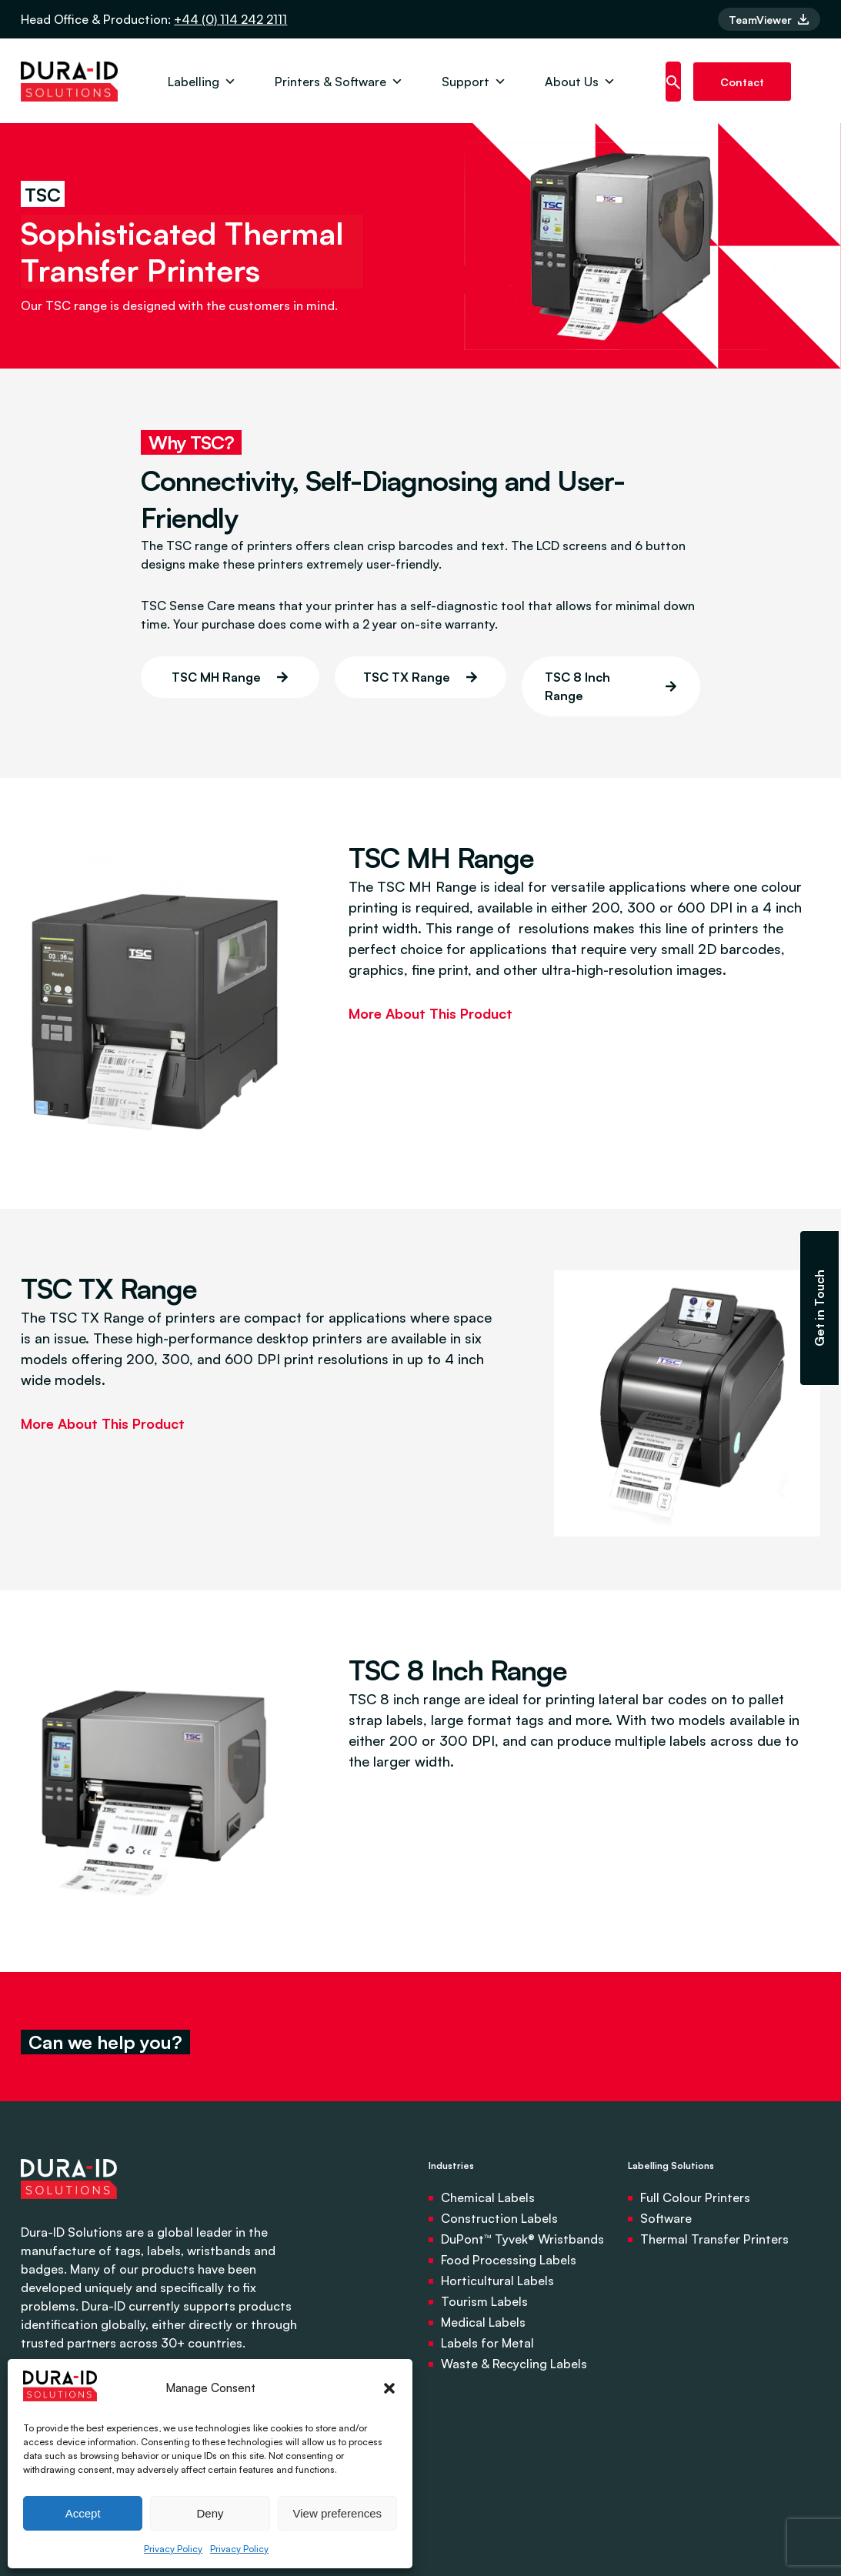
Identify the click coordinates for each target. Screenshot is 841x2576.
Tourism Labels (484, 2301)
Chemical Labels (488, 2197)
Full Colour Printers (695, 2197)
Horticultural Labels (497, 2280)
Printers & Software (339, 82)
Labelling (202, 82)
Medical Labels (483, 2322)
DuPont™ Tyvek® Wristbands (522, 2239)
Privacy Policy (173, 2548)
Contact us (742, 88)
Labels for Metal (487, 2343)
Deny (209, 2513)
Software (666, 2218)
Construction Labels (499, 2218)
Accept (83, 2513)
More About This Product (430, 1013)
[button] (389, 2388)
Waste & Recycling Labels (514, 2363)
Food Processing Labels (508, 2259)
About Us (580, 82)
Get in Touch (819, 1308)
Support (474, 82)
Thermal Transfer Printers (714, 2239)
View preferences (337, 2513)
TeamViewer (769, 19)
